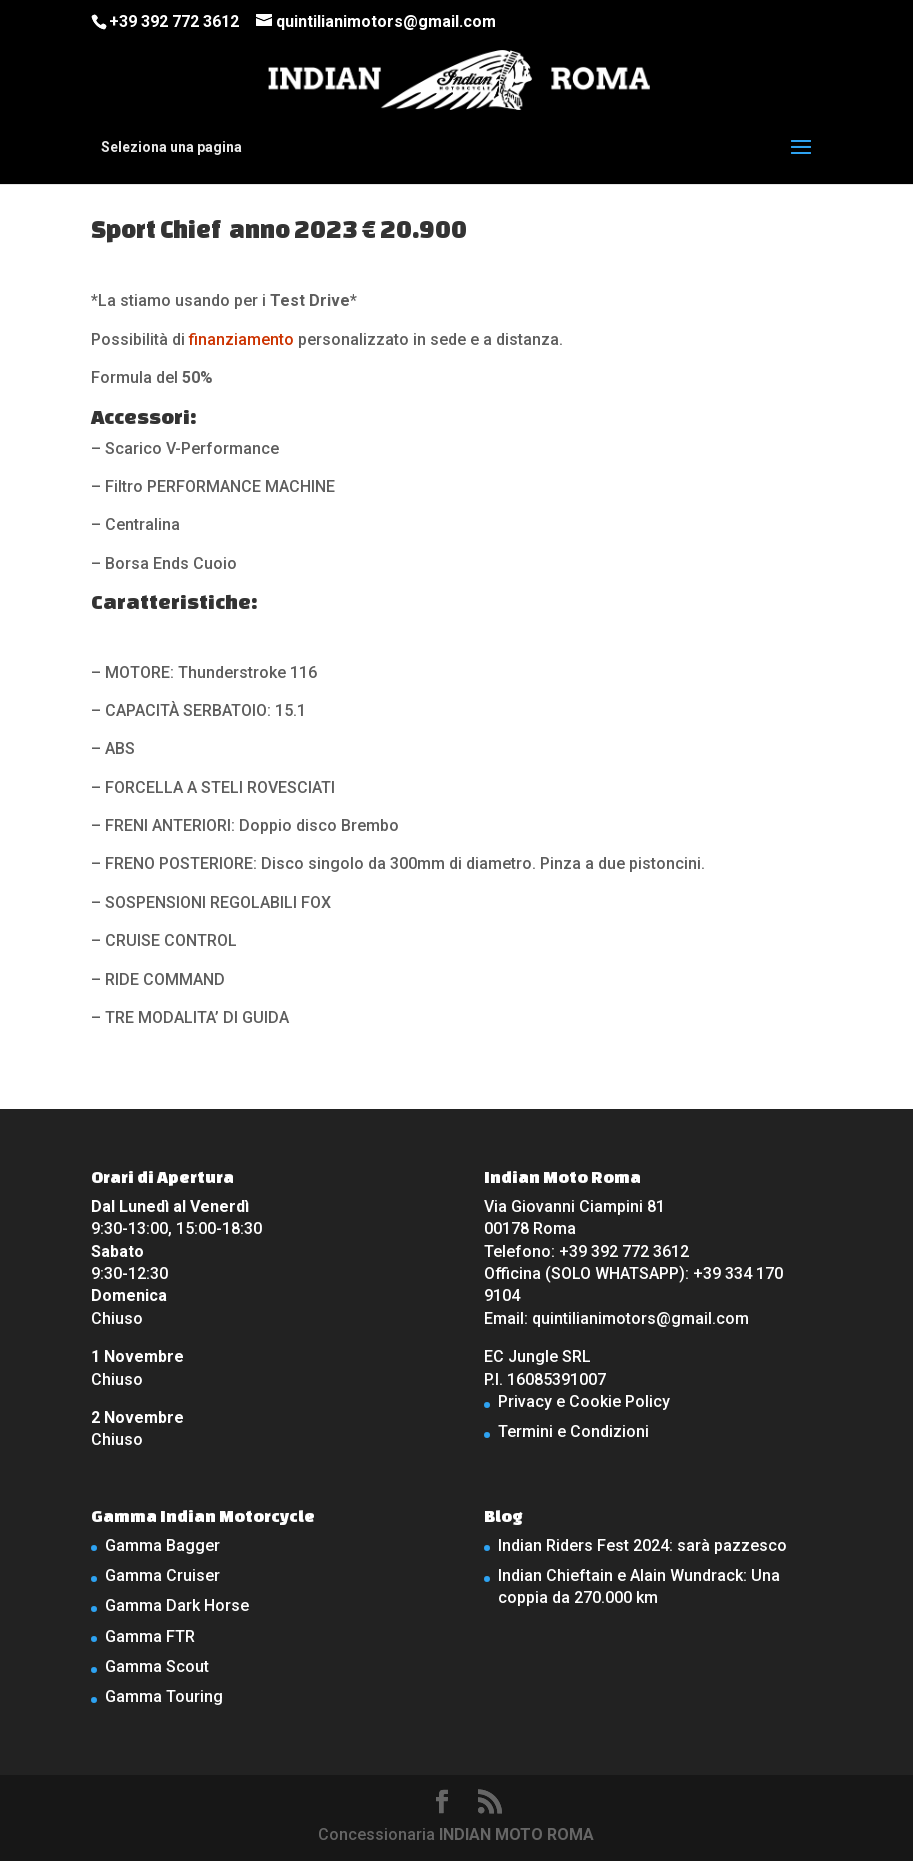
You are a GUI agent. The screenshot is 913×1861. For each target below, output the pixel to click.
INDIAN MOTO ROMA (516, 1834)
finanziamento (241, 339)
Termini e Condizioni (573, 1431)
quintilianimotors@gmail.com (640, 1318)
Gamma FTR (150, 1636)
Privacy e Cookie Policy (584, 1401)
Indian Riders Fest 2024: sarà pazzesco (642, 1545)
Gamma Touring (164, 1696)
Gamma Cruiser (162, 1575)
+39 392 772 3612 (174, 21)
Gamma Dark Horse (177, 1605)
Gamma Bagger (162, 1545)
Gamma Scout (157, 1666)
